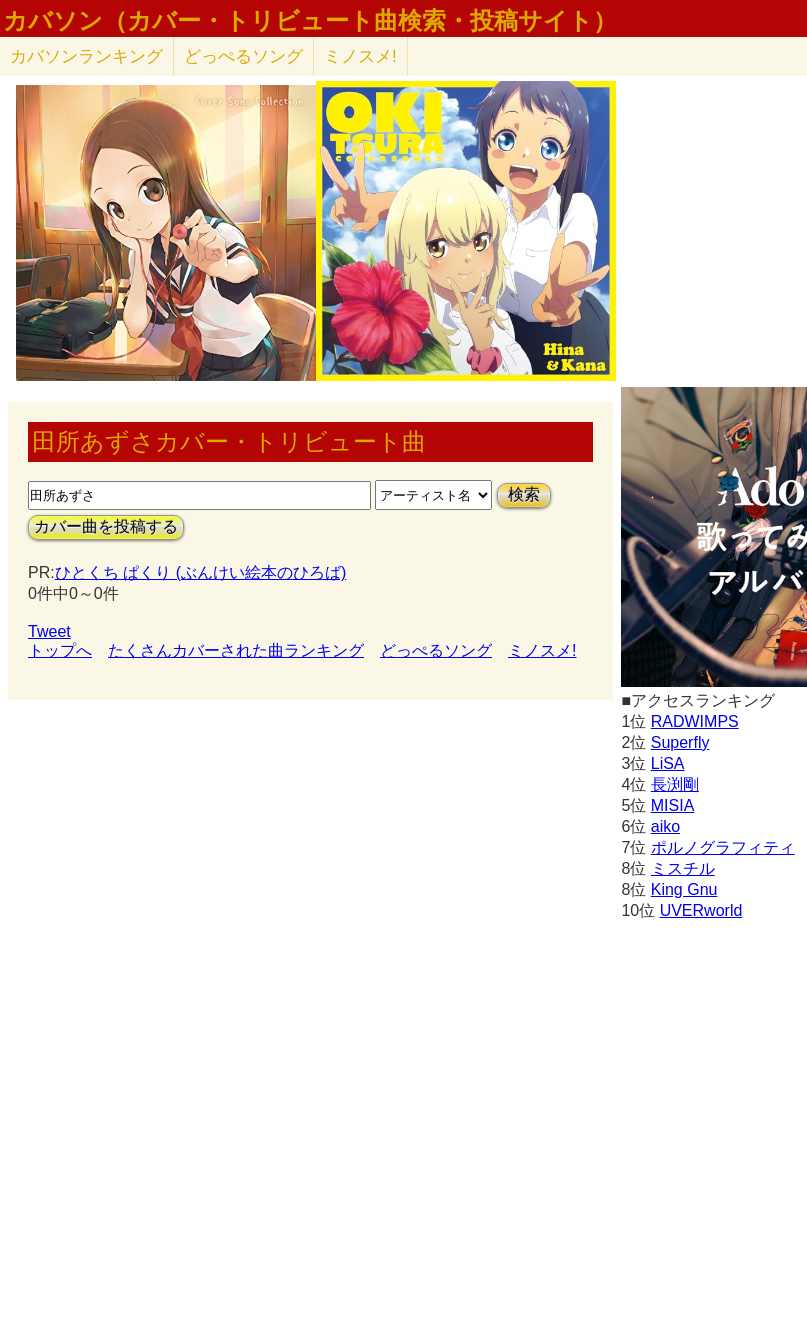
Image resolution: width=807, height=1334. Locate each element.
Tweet (49, 631)
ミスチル (683, 868)
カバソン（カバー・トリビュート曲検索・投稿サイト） (310, 21)
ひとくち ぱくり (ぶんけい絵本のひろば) (201, 572)
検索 (524, 494)
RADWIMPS (695, 721)
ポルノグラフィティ (723, 847)
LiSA (668, 763)
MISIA (673, 805)
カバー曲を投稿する (106, 526)
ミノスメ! (360, 56)
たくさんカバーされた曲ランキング (236, 650)
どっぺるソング (243, 56)
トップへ (60, 650)
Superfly (680, 742)
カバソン (86, 56)
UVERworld (701, 910)
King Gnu (684, 889)
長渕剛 (675, 784)
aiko (665, 826)
